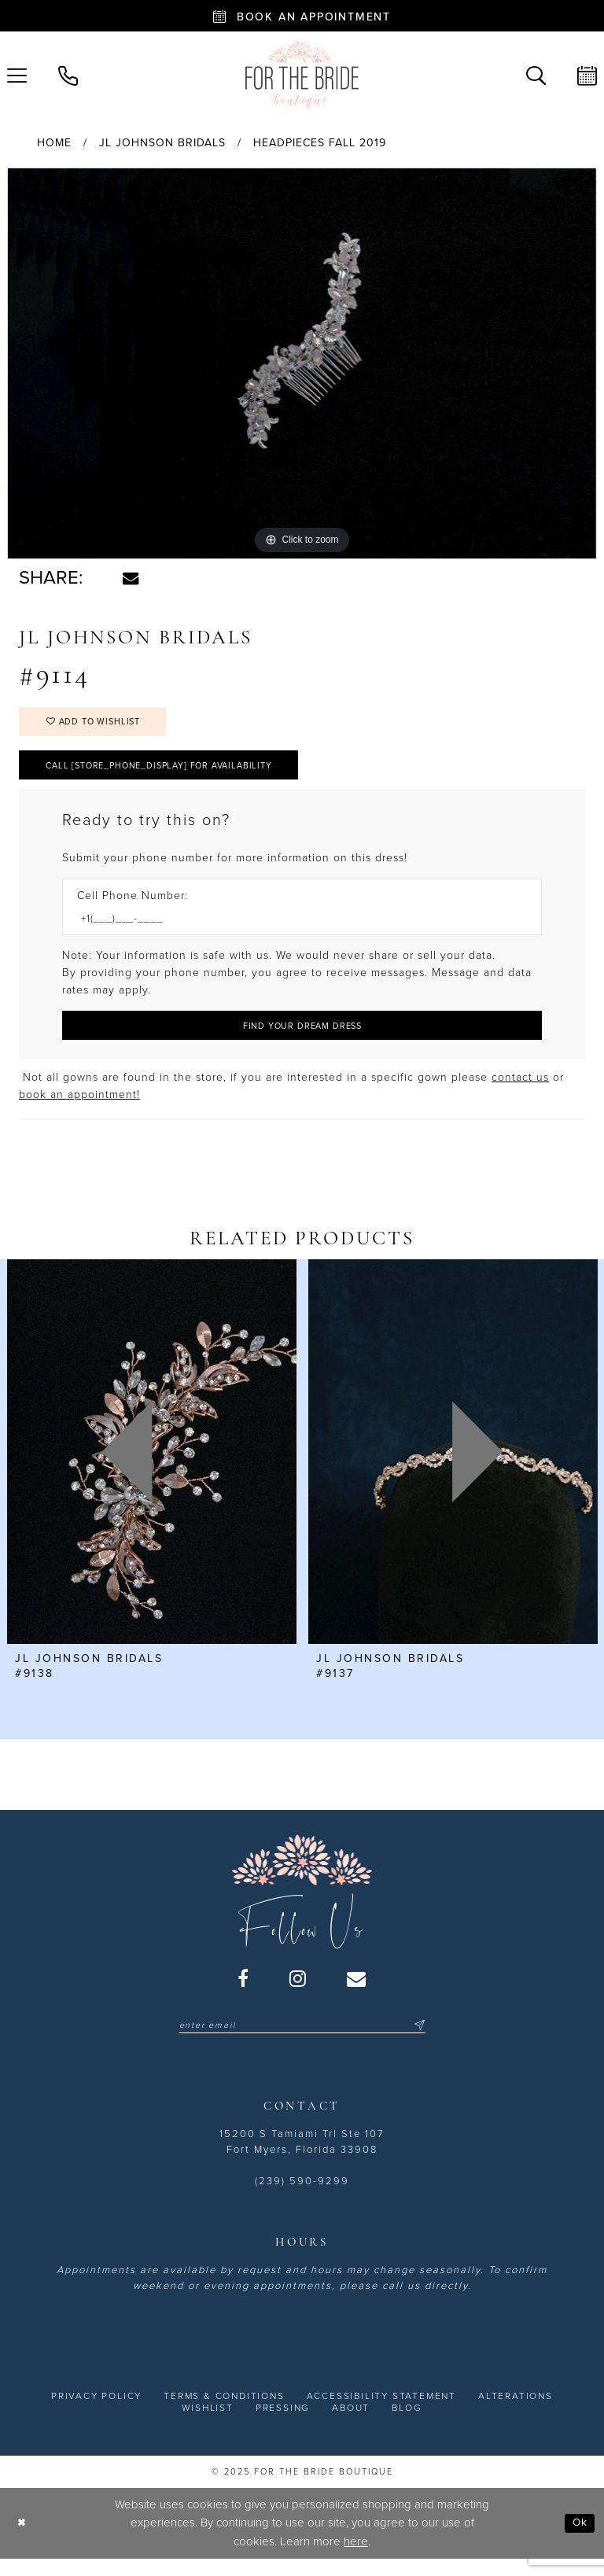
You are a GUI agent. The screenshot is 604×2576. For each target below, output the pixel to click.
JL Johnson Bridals (162, 142)
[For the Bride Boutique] (302, 74)
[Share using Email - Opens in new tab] (130, 578)
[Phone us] (68, 74)
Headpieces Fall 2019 (319, 142)
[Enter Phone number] (294, 929)
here (356, 2556)
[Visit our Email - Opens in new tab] (357, 1991)
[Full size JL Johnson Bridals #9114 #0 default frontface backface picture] (302, 363)
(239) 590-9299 (302, 2196)
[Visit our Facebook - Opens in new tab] (244, 1991)
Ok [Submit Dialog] (578, 2538)
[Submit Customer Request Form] (302, 1038)
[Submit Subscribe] (431, 2039)
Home (54, 142)
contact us (520, 1091)
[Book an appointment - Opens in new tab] (302, 15)
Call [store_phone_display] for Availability (174, 773)
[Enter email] (302, 2039)
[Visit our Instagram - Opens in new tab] (298, 1991)
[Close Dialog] (23, 2538)
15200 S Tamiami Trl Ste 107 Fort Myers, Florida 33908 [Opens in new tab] (302, 2157)
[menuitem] (68, 74)
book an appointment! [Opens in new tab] (79, 1108)
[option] (302, 363)
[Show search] (536, 74)
